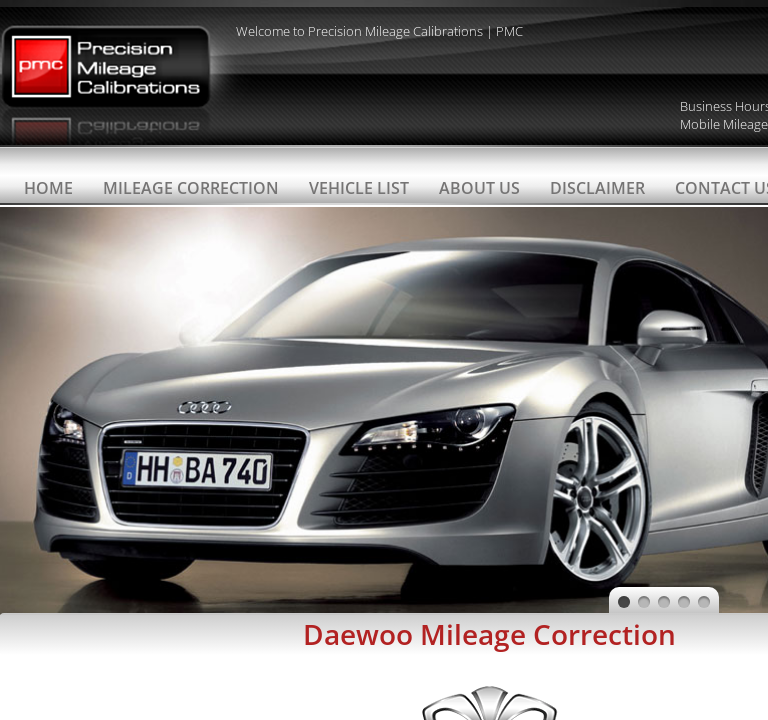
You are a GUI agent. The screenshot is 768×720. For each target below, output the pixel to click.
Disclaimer (597, 188)
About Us (479, 188)
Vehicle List (359, 188)
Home (48, 188)
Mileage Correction (191, 188)
